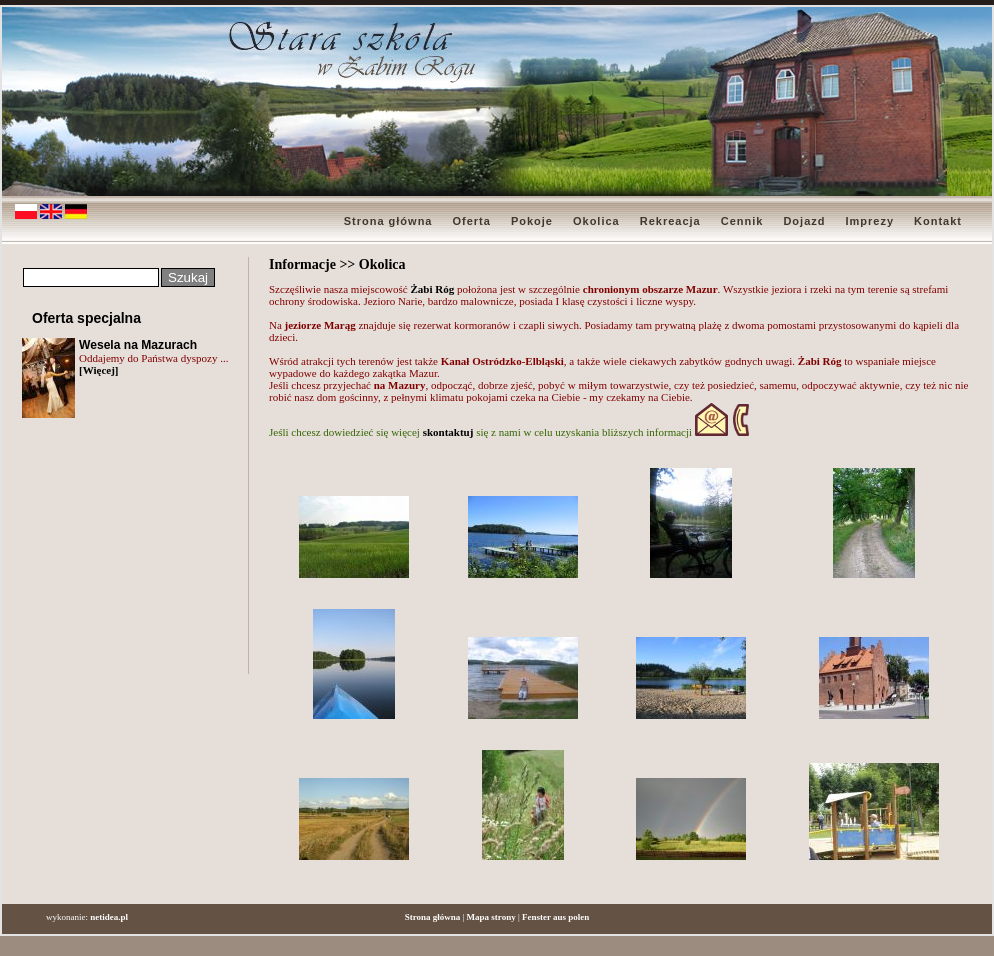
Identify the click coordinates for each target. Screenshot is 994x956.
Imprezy (869, 221)
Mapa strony (491, 917)
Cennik (742, 221)
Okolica (596, 221)
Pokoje (532, 221)
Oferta (471, 221)
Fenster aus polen (555, 917)
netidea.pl (109, 917)
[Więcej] (99, 370)
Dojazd (804, 221)
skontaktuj (450, 432)
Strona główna (388, 221)
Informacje (302, 264)
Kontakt (938, 221)
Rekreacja (670, 221)
